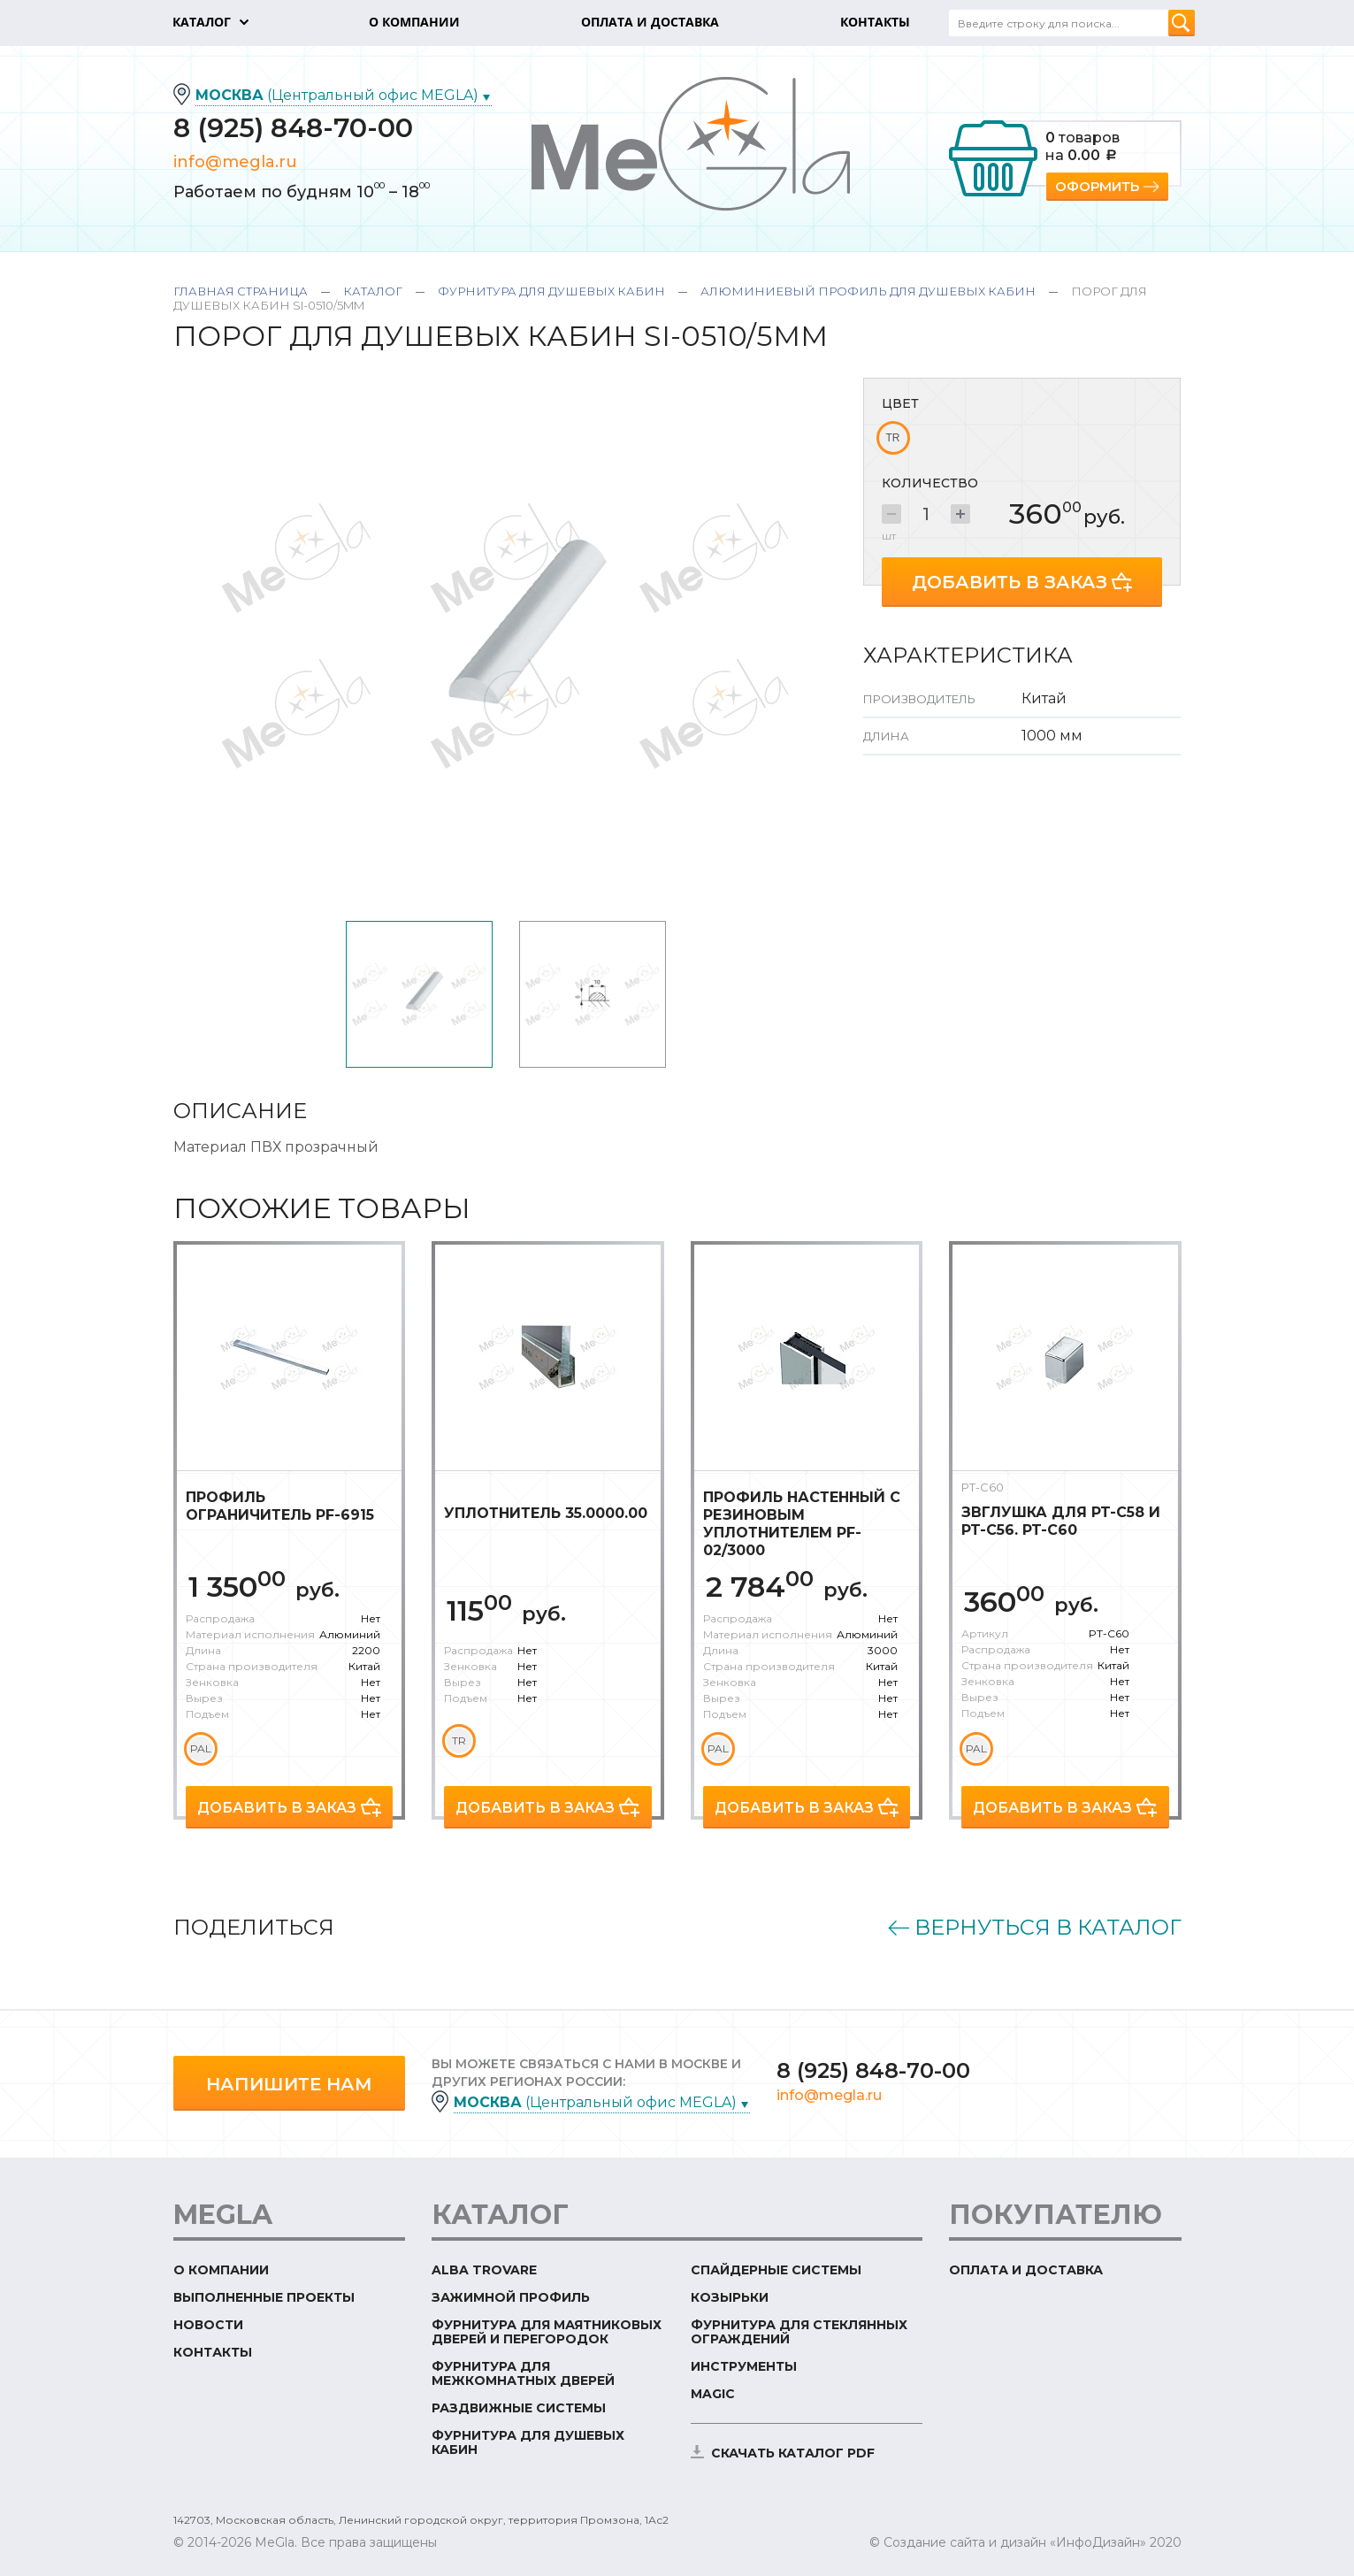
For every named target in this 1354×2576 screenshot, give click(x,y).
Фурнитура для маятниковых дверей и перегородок (547, 2332)
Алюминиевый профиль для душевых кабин (868, 291)
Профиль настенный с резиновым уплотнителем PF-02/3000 (801, 1524)
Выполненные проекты (264, 2297)
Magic (713, 2394)
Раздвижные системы (519, 2408)
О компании (221, 2270)
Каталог (372, 291)
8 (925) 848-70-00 (293, 127)
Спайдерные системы (776, 2270)
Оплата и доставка (1026, 2270)
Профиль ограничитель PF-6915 (280, 1506)
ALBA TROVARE (484, 2270)
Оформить (1097, 186)
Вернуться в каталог (1048, 1927)
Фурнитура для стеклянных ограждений (799, 2332)
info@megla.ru (235, 162)
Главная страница (240, 291)
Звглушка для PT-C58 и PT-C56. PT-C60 (1060, 1521)
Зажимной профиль (511, 2297)
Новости (208, 2325)
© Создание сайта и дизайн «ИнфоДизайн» (1007, 2542)
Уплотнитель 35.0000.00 (545, 1513)
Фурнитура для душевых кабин (551, 291)
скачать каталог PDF (793, 2453)
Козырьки (730, 2297)
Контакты (212, 2352)
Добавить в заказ (1009, 582)
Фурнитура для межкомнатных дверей (523, 2373)
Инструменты (744, 2366)
